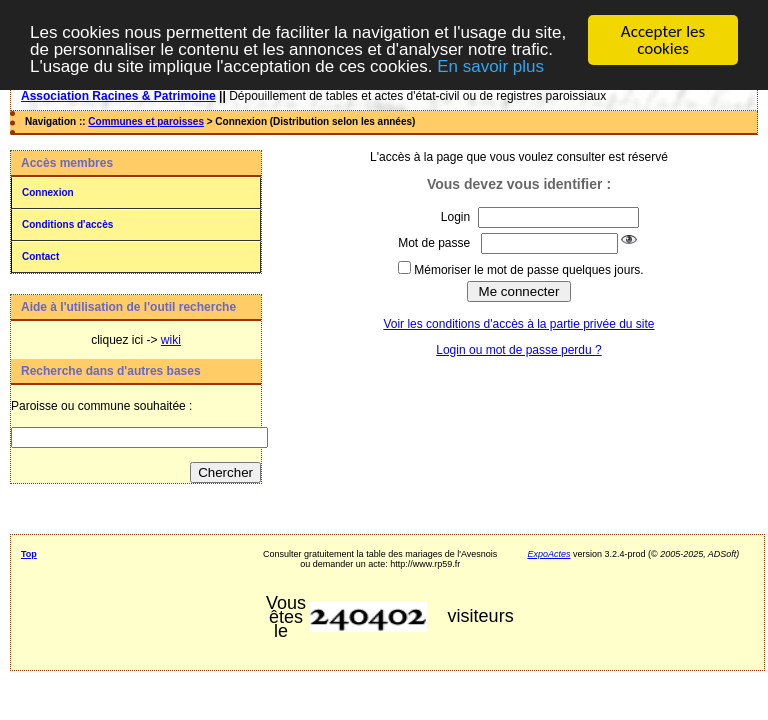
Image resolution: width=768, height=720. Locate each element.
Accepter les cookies (663, 40)
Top (29, 554)
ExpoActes (548, 554)
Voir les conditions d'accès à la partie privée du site (518, 324)
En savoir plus (490, 65)
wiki (171, 340)
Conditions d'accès (67, 224)
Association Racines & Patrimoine (118, 96)
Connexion (48, 192)
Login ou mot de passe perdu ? (518, 350)
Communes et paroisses (146, 121)
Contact (40, 256)
